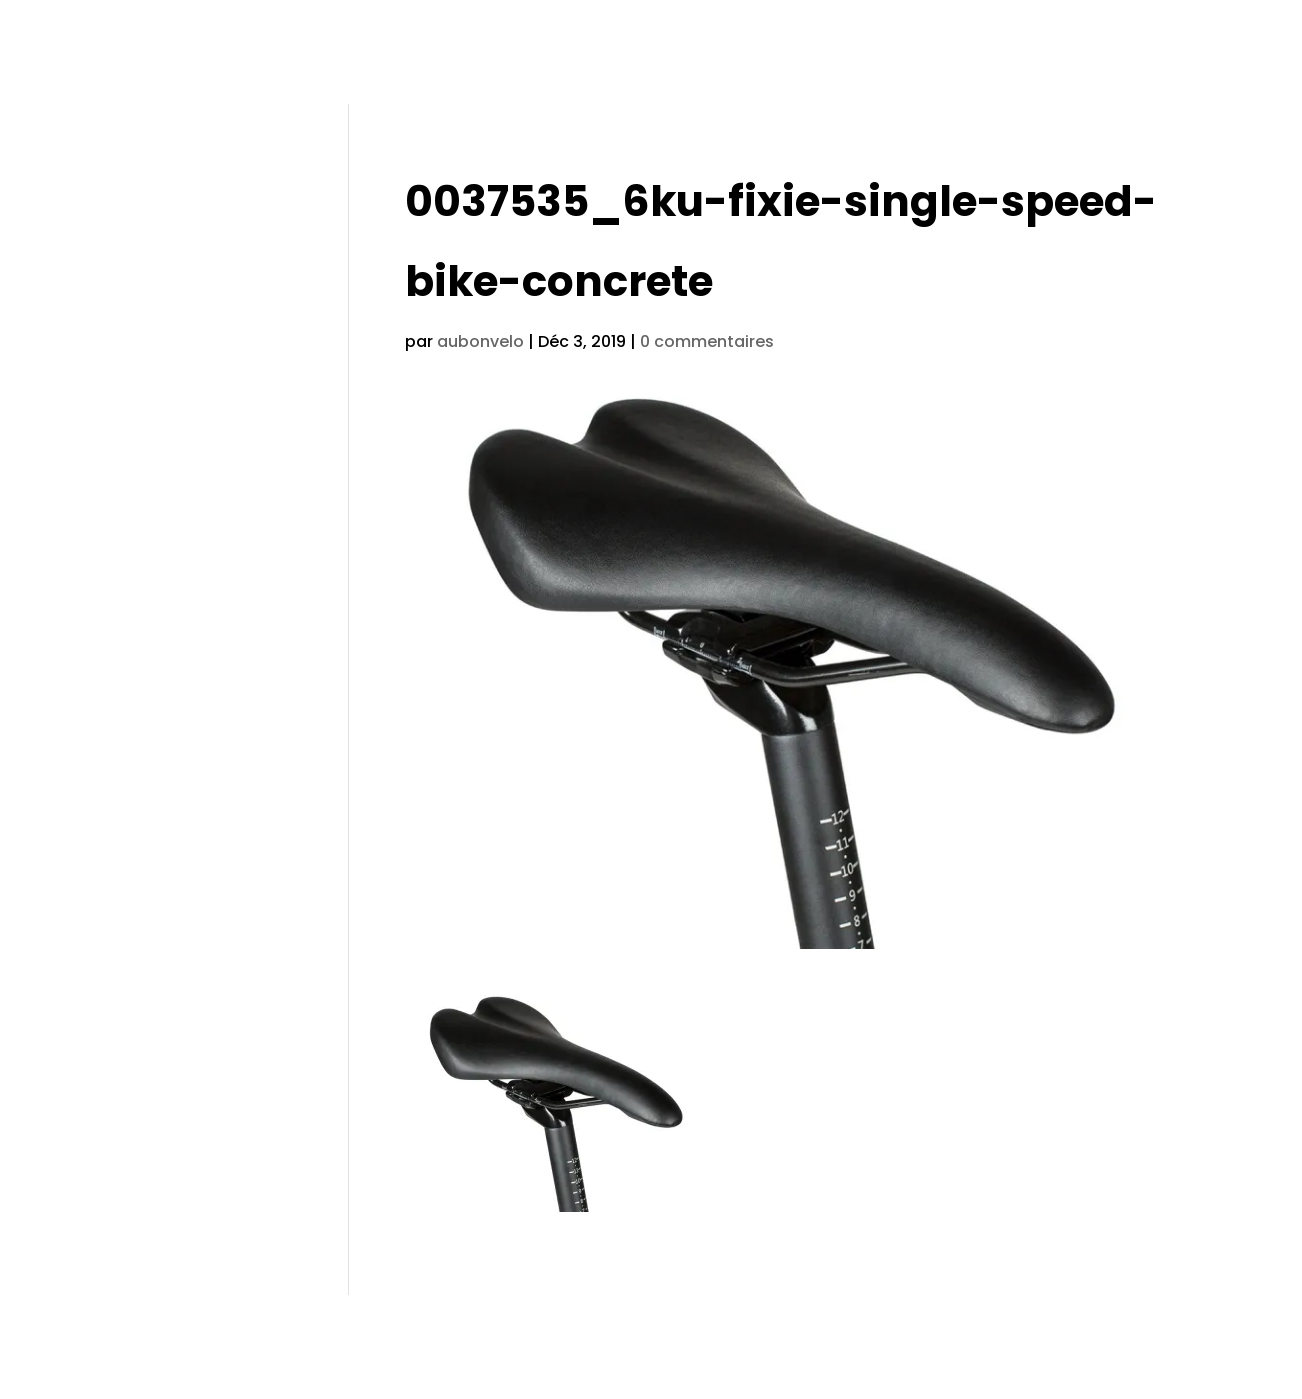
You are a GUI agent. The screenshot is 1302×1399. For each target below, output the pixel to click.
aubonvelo (480, 341)
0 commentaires (707, 341)
